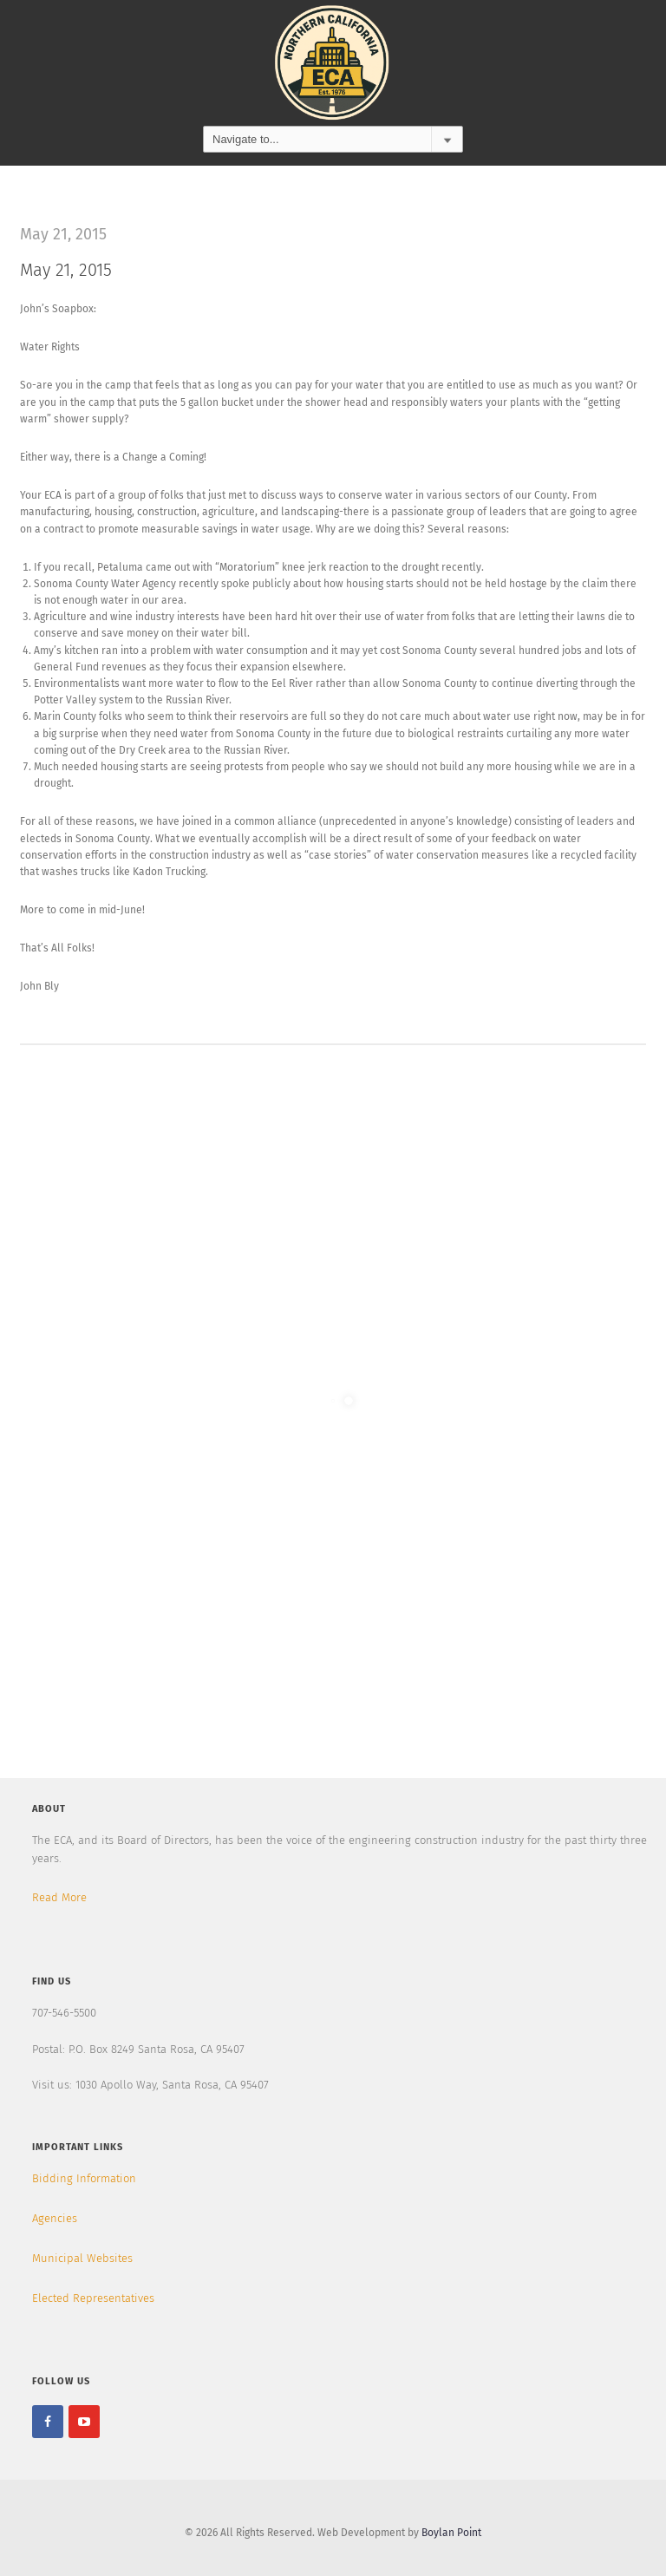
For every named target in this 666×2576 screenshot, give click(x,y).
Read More (59, 1897)
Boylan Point (451, 2533)
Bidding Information (84, 2178)
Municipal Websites (82, 2258)
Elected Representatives (93, 2298)
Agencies (54, 2218)
